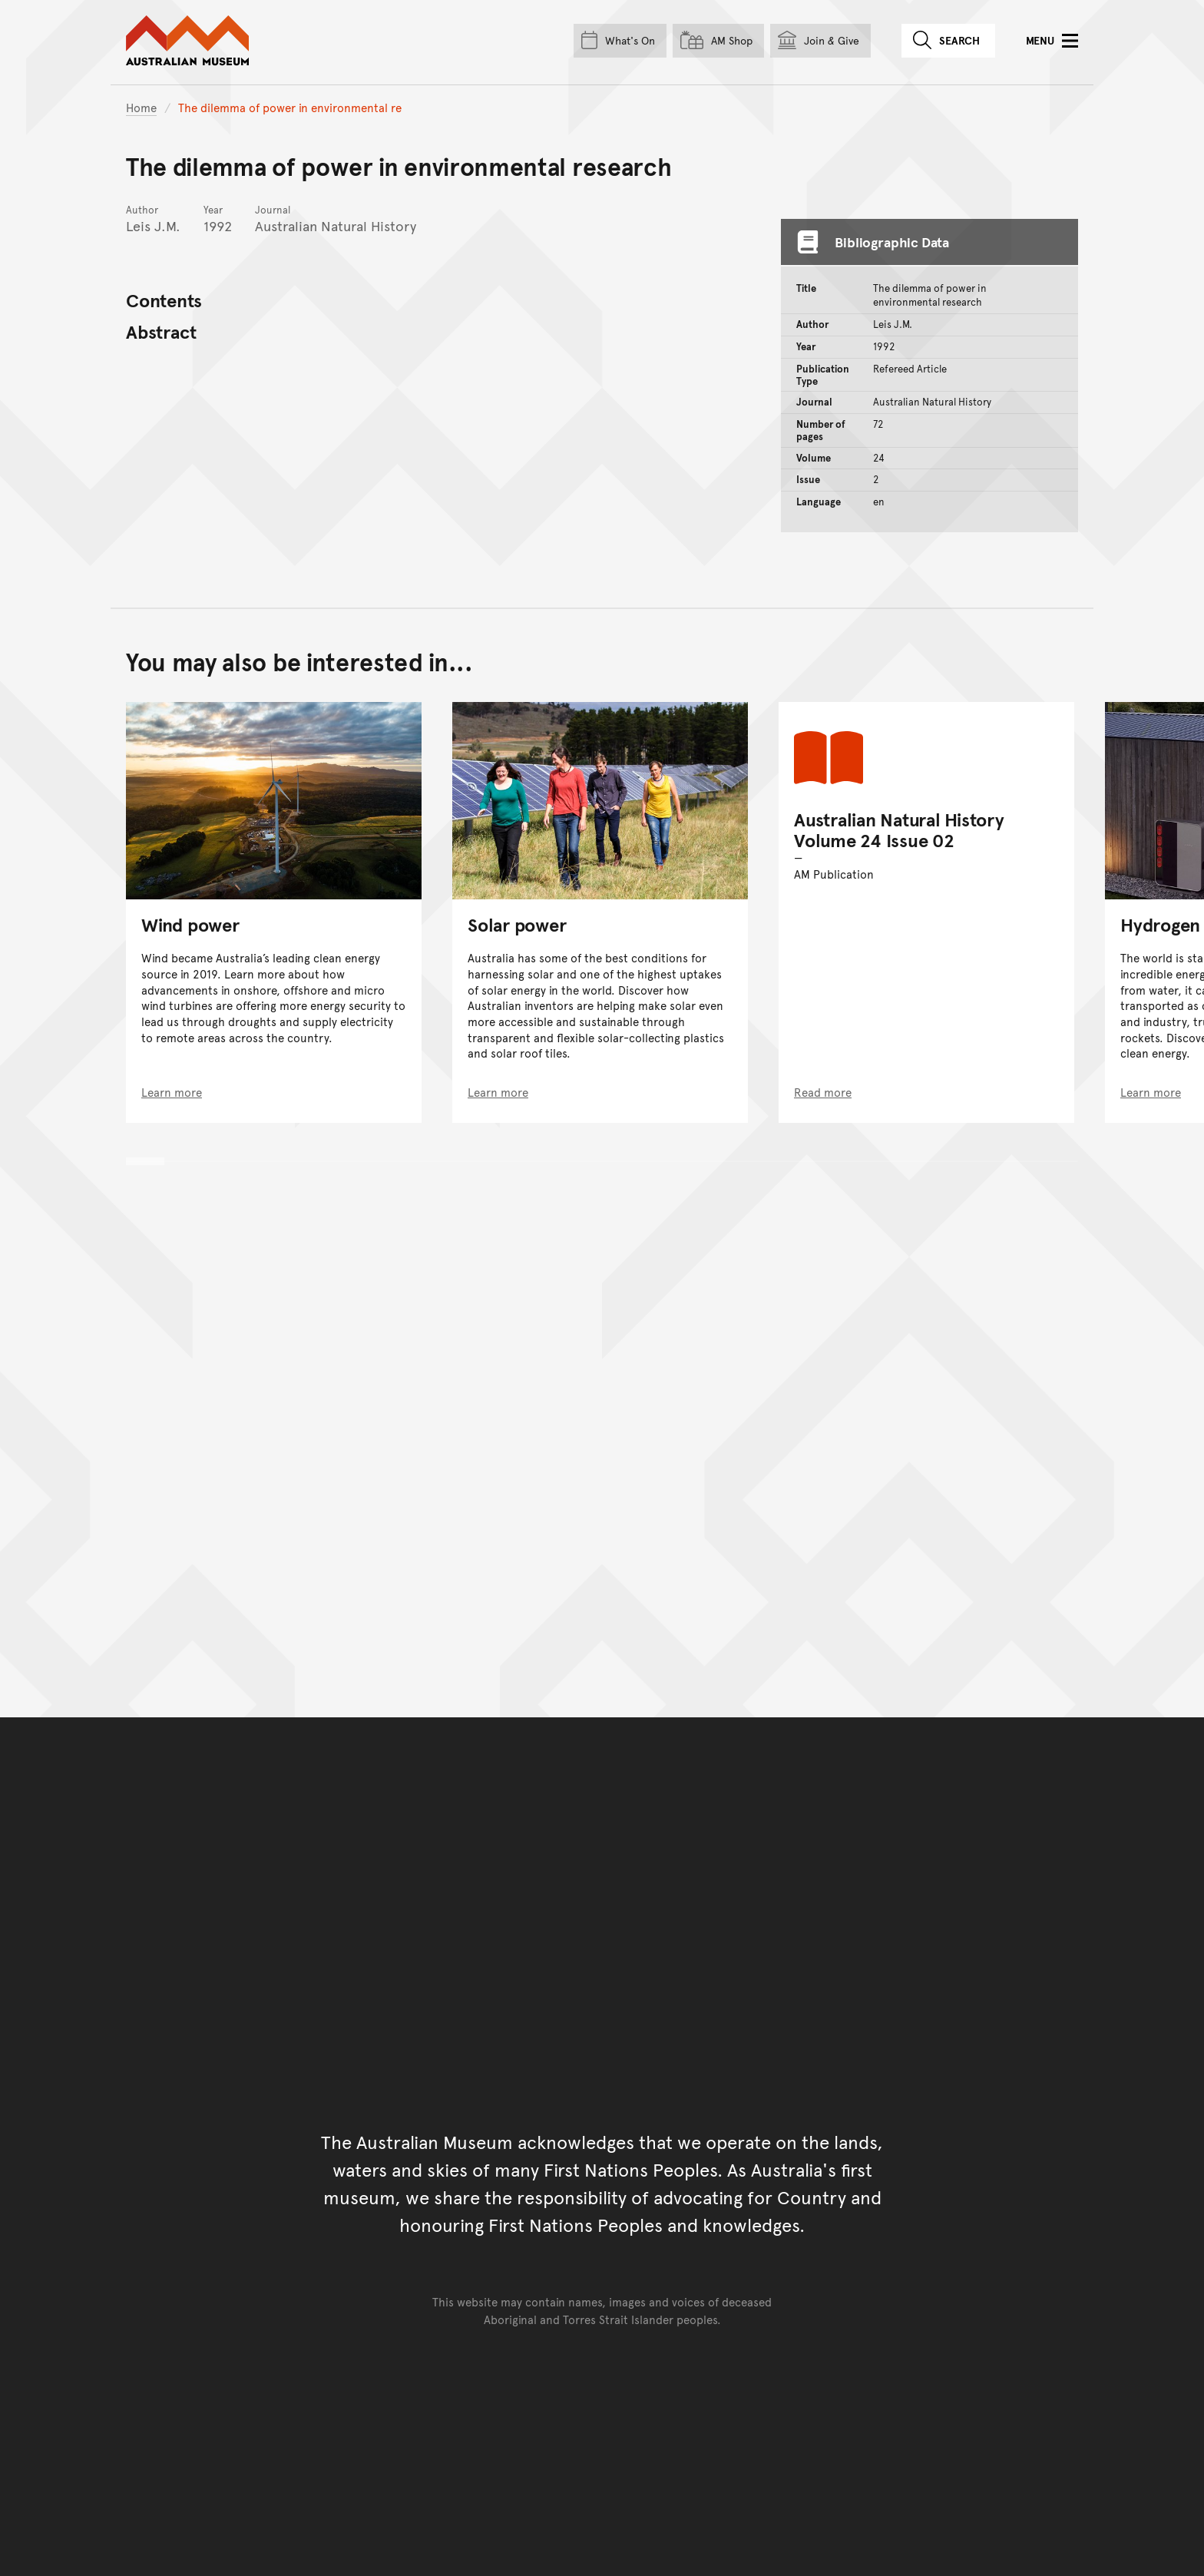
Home (141, 107)
